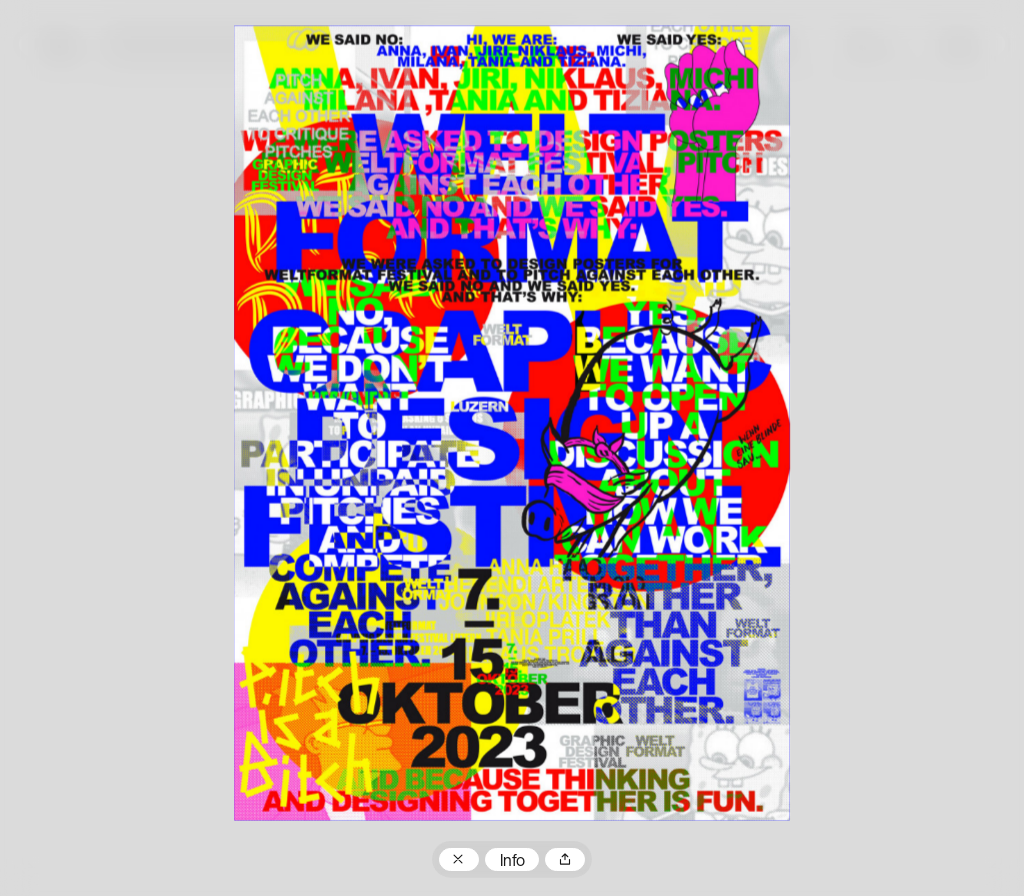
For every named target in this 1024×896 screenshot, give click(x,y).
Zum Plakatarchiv (459, 860)
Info (512, 862)
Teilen (565, 860)
